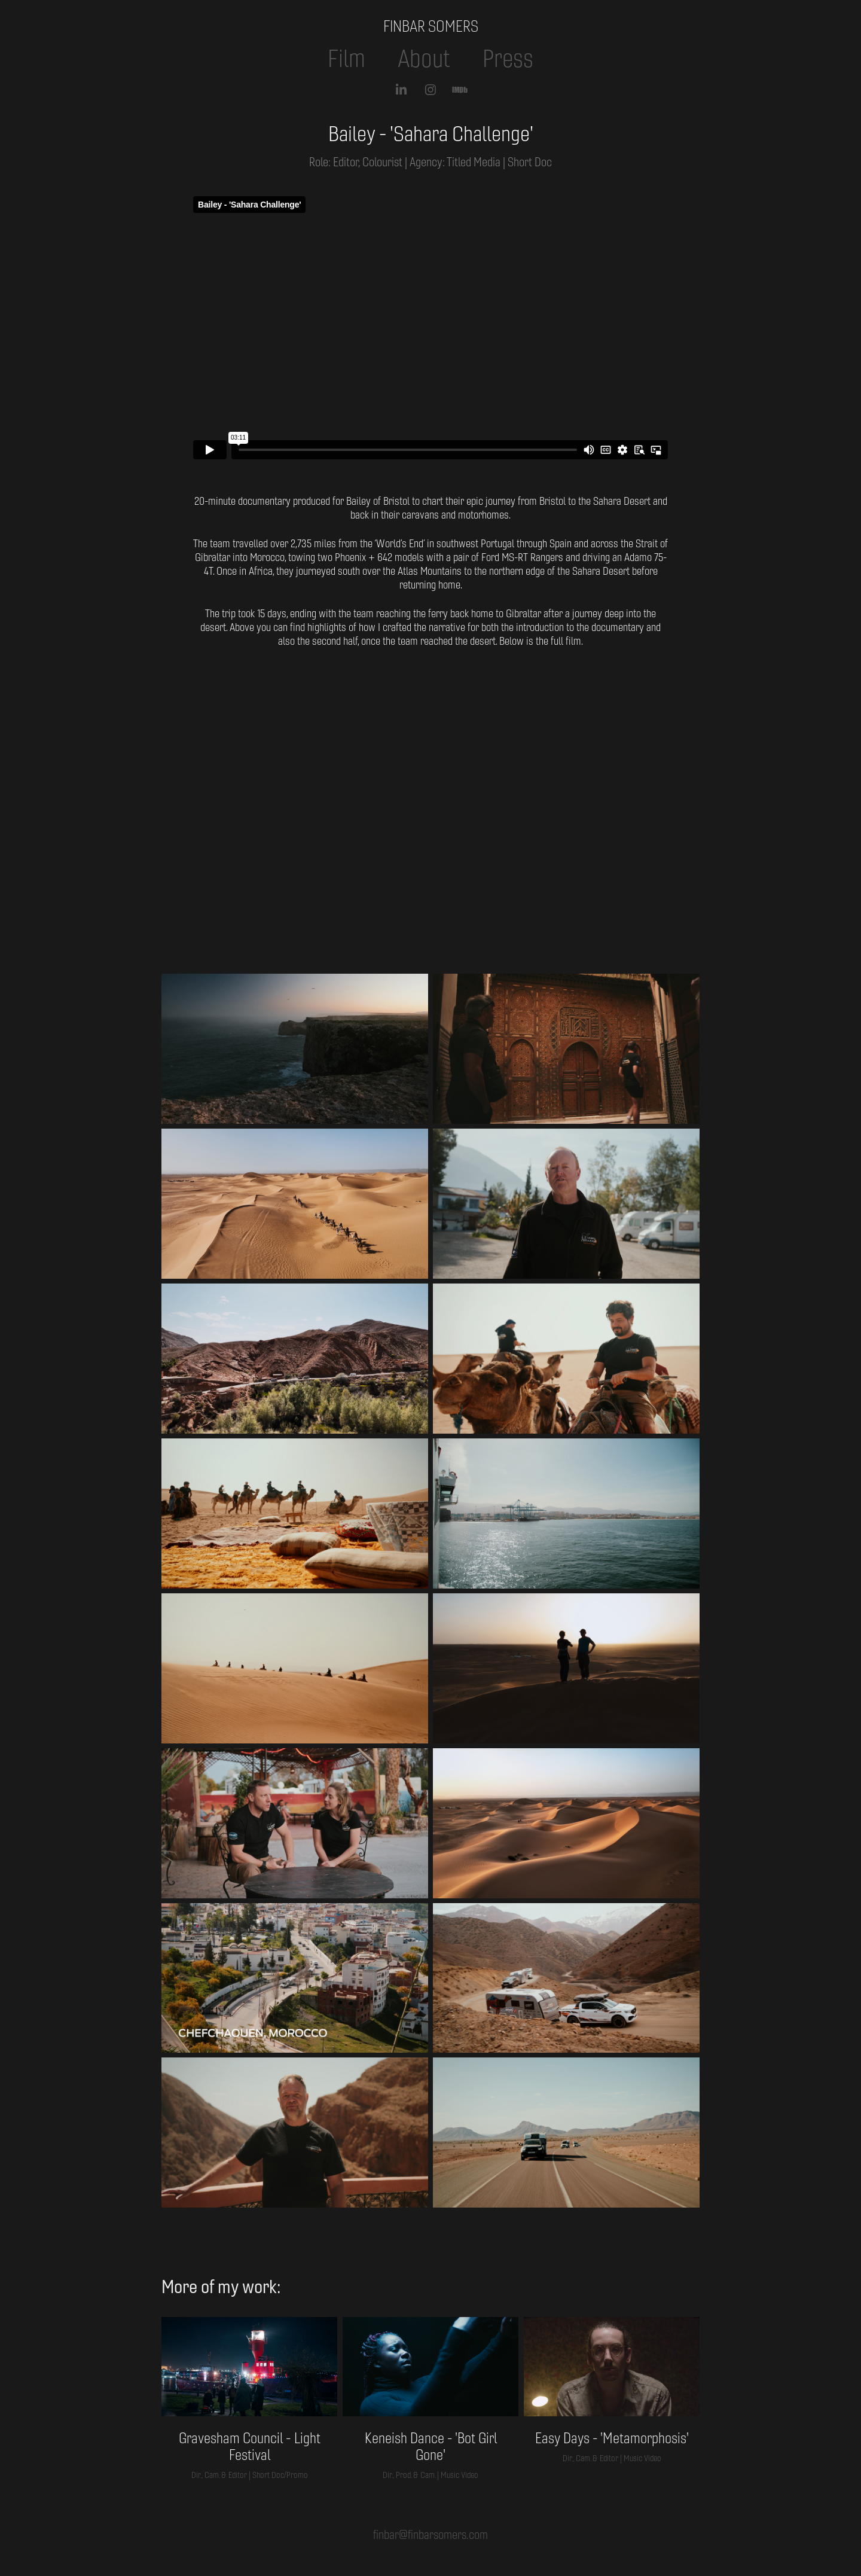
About (424, 58)
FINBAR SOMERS (430, 26)
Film (346, 58)
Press (508, 58)
